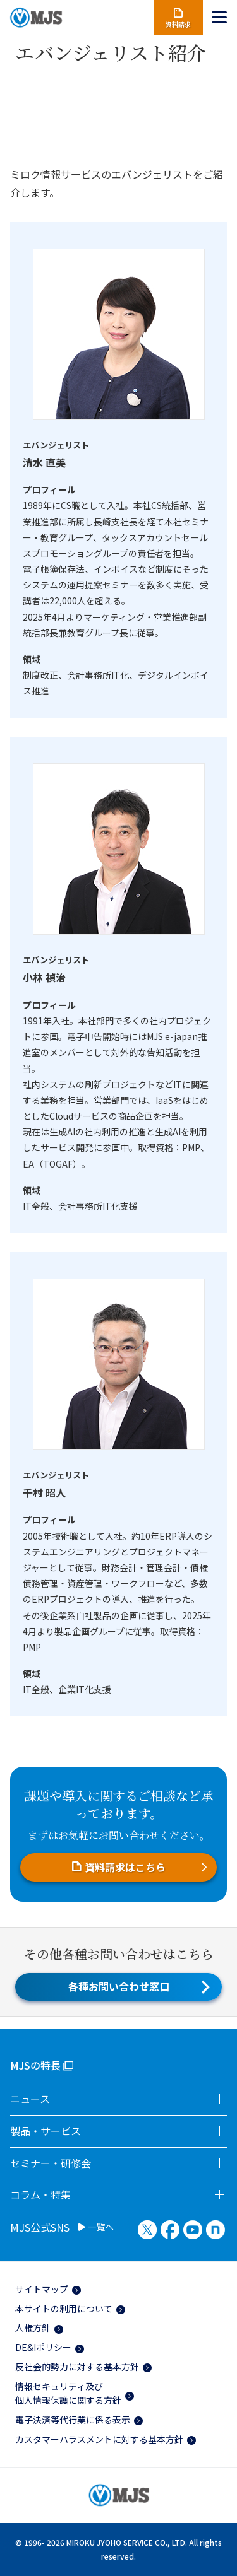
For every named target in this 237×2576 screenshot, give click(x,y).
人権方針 (33, 2327)
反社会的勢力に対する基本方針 (77, 2366)
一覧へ (96, 2227)
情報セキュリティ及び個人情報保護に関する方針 (68, 2393)
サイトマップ (41, 2289)
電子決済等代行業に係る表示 (72, 2419)
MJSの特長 (35, 2065)
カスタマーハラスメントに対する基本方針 (99, 2439)
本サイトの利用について (63, 2308)
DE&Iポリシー (43, 2347)
